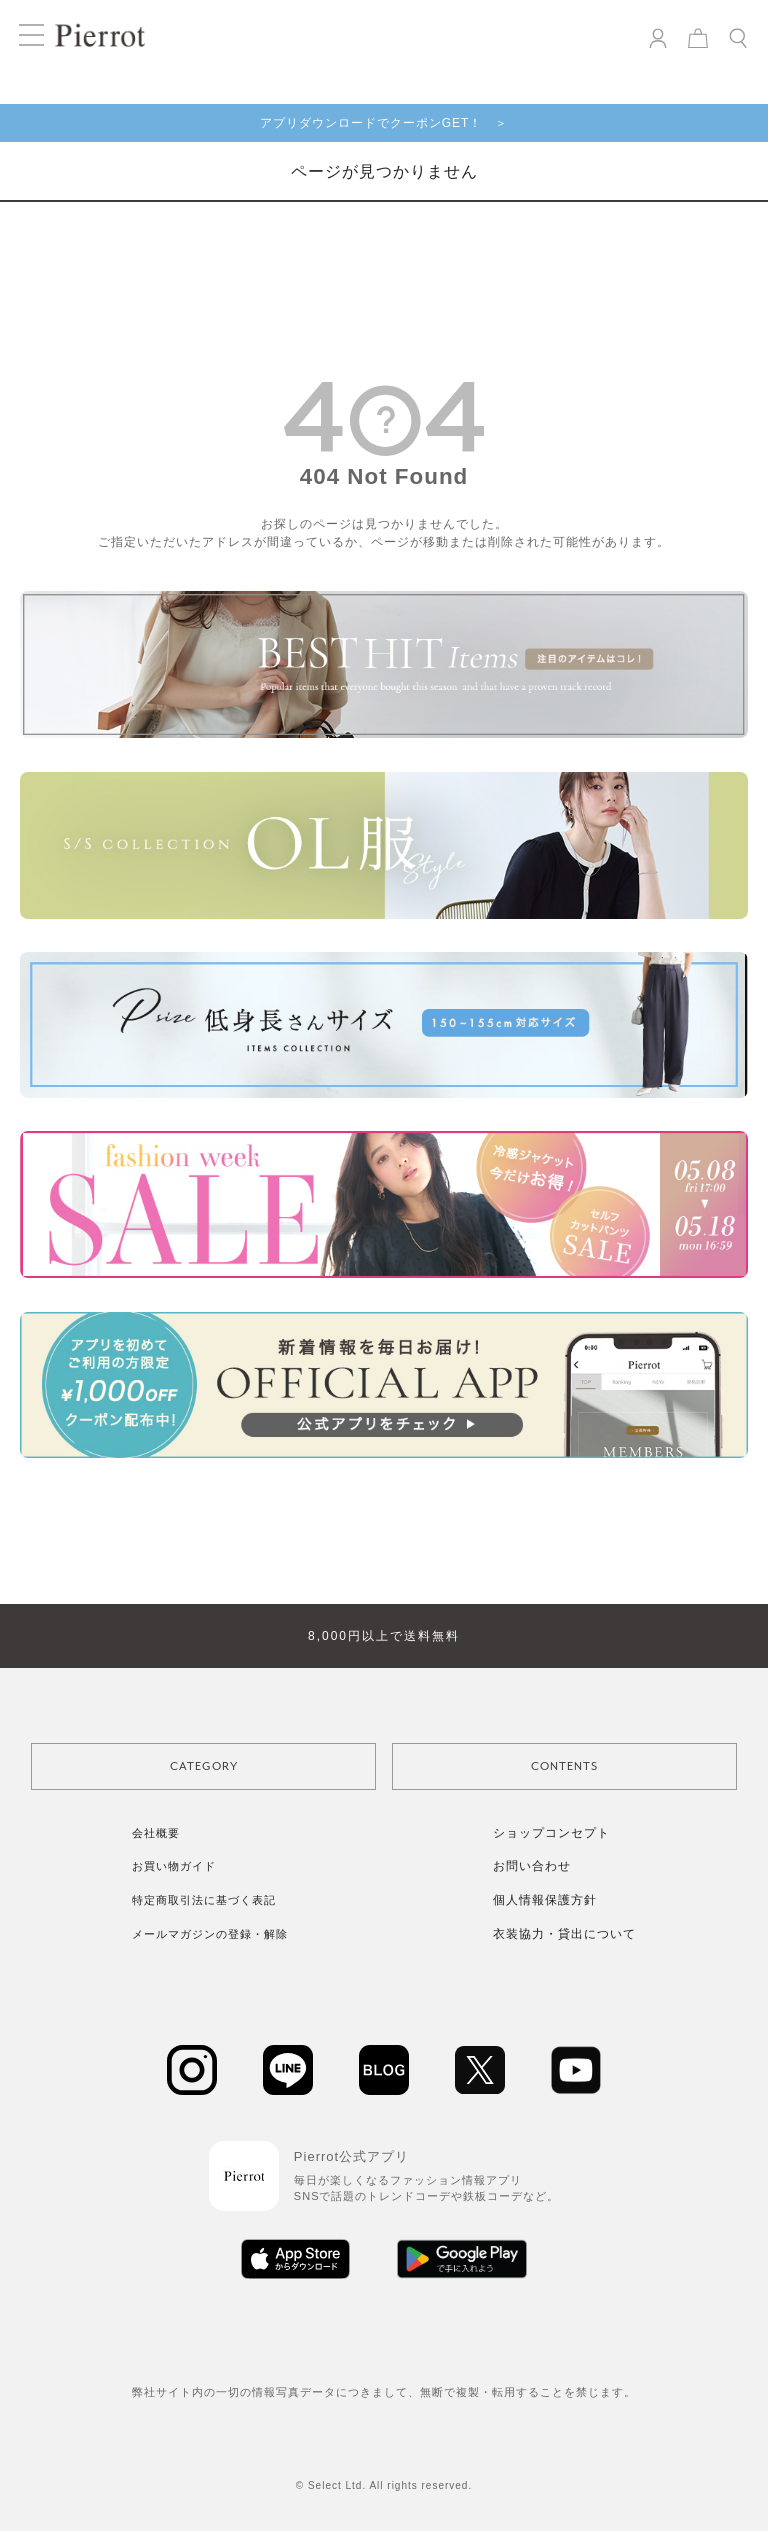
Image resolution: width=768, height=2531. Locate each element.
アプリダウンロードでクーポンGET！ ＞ (384, 123)
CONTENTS (564, 1766)
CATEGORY (204, 1766)
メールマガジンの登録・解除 (210, 1934)
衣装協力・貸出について (564, 1934)
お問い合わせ (532, 1866)
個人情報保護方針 (545, 1900)
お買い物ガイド (174, 1866)
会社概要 (156, 1833)
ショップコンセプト (551, 1833)
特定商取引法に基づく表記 (204, 1900)
